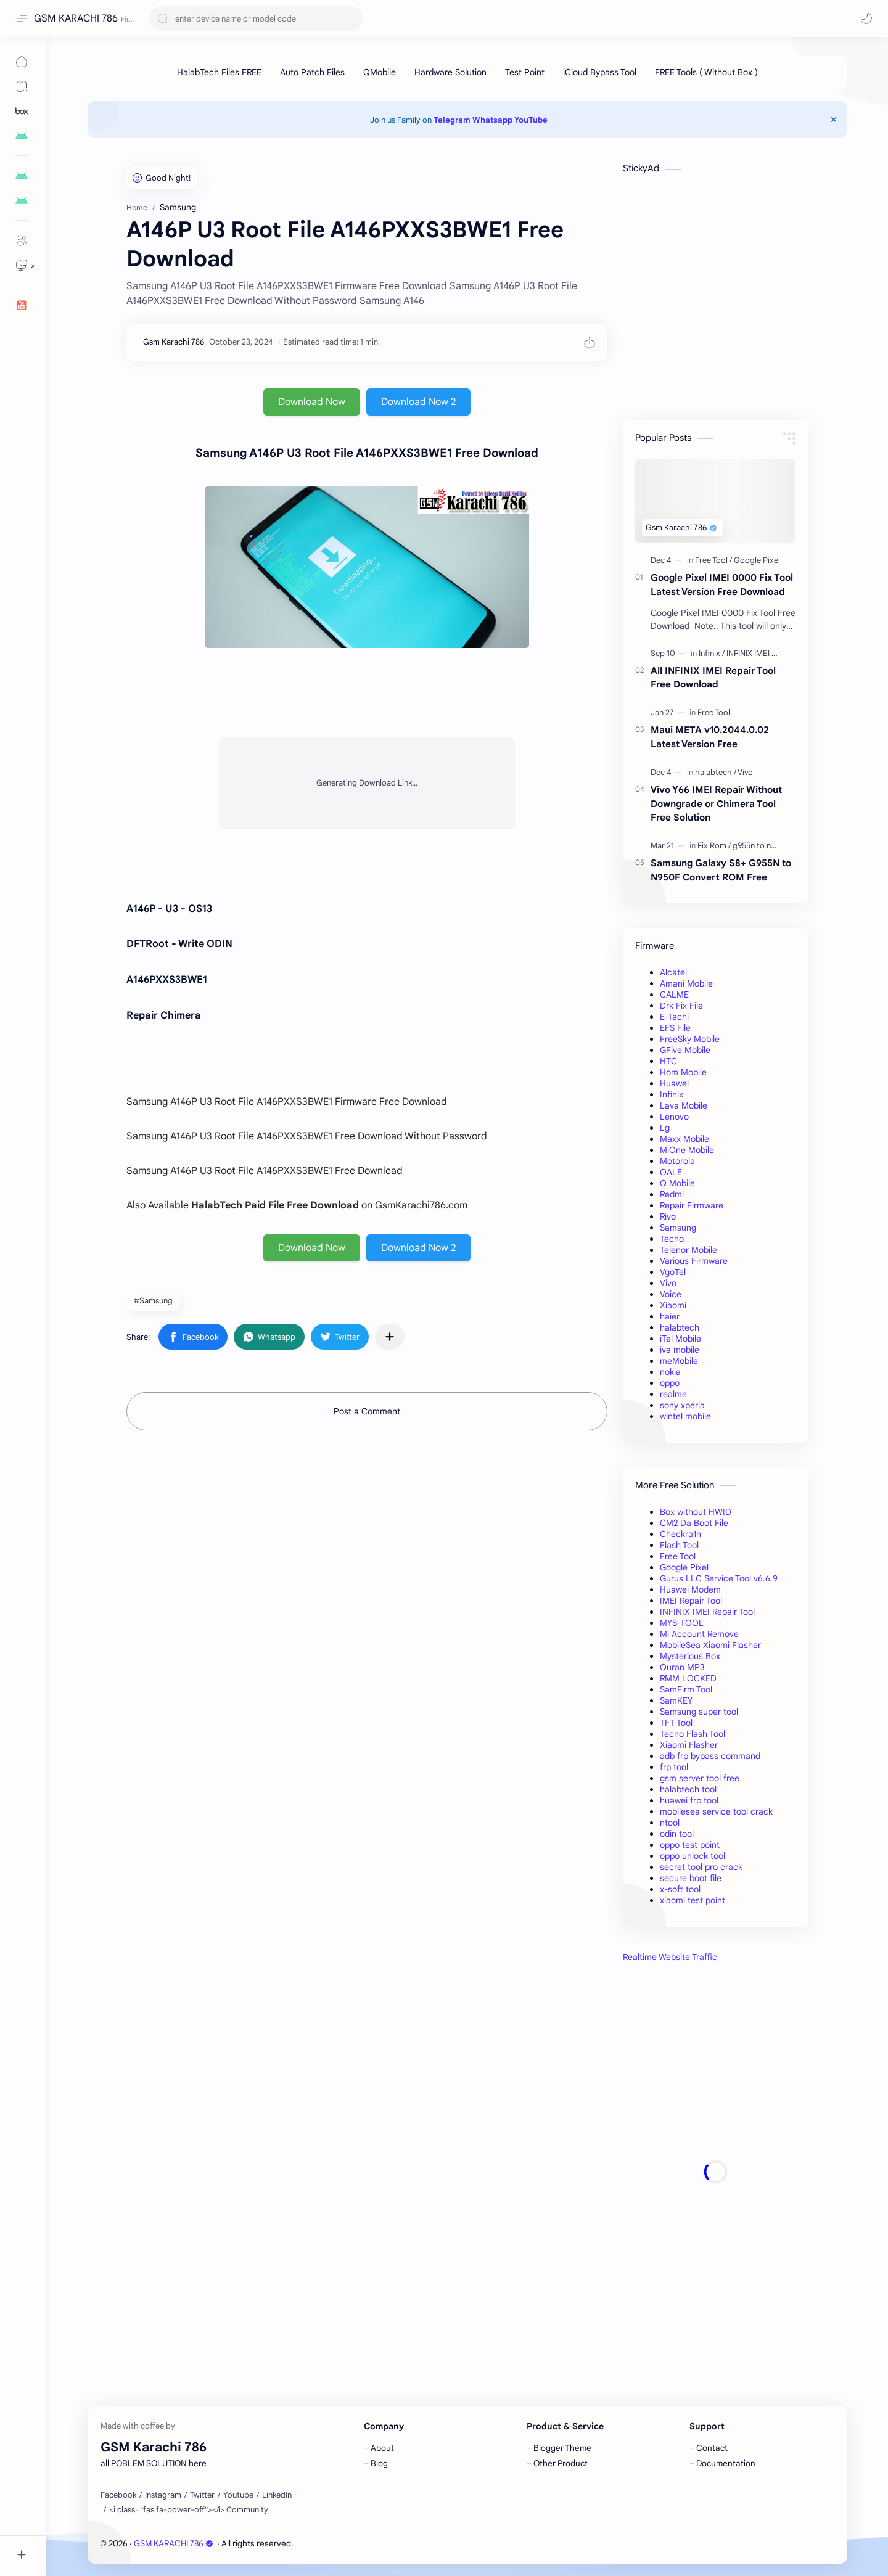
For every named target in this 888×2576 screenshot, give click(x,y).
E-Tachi (674, 1016)
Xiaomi (673, 1305)
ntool (670, 1822)
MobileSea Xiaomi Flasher (710, 1645)
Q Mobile (677, 1183)
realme (673, 1394)
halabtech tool (688, 1789)
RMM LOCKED (688, 1678)
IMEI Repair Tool (691, 1600)
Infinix (671, 1094)
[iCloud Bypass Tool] (599, 72)
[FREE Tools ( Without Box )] (706, 72)
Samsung (678, 1227)
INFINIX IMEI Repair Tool (707, 1611)
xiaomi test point (692, 1900)
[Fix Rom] (714, 846)
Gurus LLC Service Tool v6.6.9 (719, 1578)
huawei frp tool (689, 1800)
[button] (866, 18)
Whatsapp (492, 120)
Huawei (674, 1083)
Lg (665, 1127)
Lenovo (674, 1116)
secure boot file (691, 1878)
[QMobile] (379, 72)
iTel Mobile (680, 1338)
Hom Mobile (683, 1072)
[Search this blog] (256, 18)
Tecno (672, 1238)
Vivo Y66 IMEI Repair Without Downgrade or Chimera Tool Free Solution (716, 804)
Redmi (672, 1194)
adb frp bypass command (710, 1756)
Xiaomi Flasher (689, 1744)
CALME (674, 994)
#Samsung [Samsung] (153, 1300)
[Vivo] (745, 772)
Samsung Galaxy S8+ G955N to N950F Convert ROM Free (721, 870)
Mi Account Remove (699, 1633)
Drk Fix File (681, 1005)
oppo (670, 1382)
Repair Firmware (691, 1205)
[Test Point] (525, 72)
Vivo (668, 1283)
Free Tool (678, 1556)
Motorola (677, 1161)
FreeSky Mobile (690, 1038)
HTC (668, 1061)
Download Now (311, 402)
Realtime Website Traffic (670, 1957)
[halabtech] (715, 772)
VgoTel (673, 1272)
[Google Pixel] (757, 560)
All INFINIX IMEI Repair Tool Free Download (713, 678)
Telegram (452, 120)
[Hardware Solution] (450, 72)
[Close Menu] (833, 119)
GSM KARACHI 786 (76, 18)
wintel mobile (685, 1416)
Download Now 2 (418, 402)
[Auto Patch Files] (312, 72)
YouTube (531, 120)
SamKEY (676, 1700)
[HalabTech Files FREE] (219, 72)
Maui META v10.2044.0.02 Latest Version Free (710, 737)
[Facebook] (118, 2495)
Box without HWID (695, 1511)
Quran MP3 (682, 1667)
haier (670, 1316)
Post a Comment (367, 1411)
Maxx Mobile (684, 1138)
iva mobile (679, 1349)
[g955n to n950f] (760, 846)
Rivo (668, 1216)
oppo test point (690, 1844)
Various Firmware (694, 1260)
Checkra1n (680, 1534)
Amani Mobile (686, 983)
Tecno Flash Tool (692, 1733)
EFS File (675, 1027)
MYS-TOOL (682, 1622)
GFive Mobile (685, 1050)
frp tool (674, 1767)
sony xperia (682, 1405)
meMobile (679, 1360)
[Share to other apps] (390, 1337)
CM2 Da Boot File (694, 1522)
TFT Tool (676, 1722)
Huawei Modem (690, 1589)
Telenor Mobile (688, 1249)
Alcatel (673, 972)
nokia (670, 1371)
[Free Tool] (713, 560)
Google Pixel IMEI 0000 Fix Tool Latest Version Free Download (722, 584)
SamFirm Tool (686, 1689)
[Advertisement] (715, 2172)
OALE (671, 1172)
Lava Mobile (683, 1105)
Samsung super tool (699, 1711)
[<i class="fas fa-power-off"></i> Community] (188, 2510)
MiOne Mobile (687, 1149)
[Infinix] (712, 653)
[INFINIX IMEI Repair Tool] (769, 653)
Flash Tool (679, 1545)
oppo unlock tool (692, 1855)
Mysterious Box (690, 1656)
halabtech (679, 1327)
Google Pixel (684, 1567)
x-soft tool (680, 1889)
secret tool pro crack (701, 1867)
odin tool (677, 1833)
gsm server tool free (699, 1778)
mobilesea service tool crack (716, 1811)
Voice (670, 1294)
